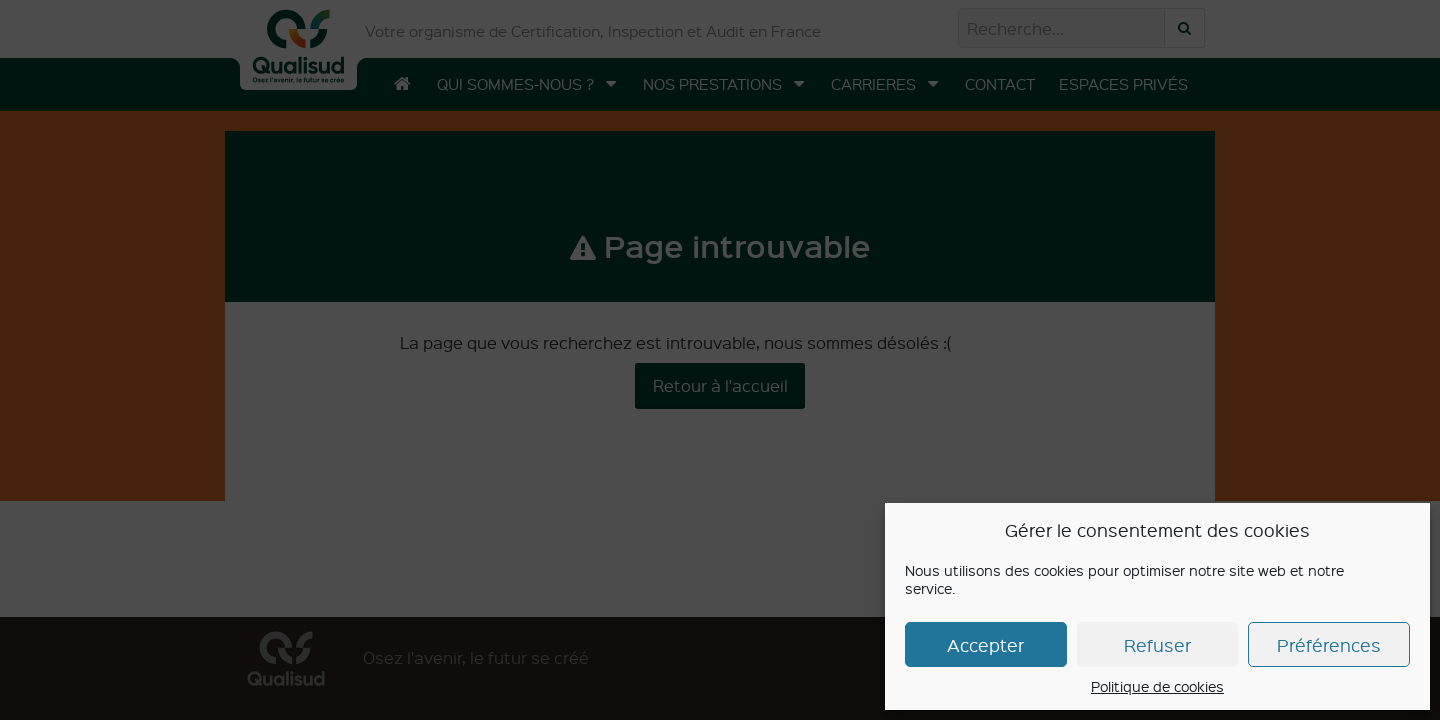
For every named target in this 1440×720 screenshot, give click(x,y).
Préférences (1329, 644)
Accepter (985, 644)
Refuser (1157, 644)
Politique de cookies (1157, 686)
